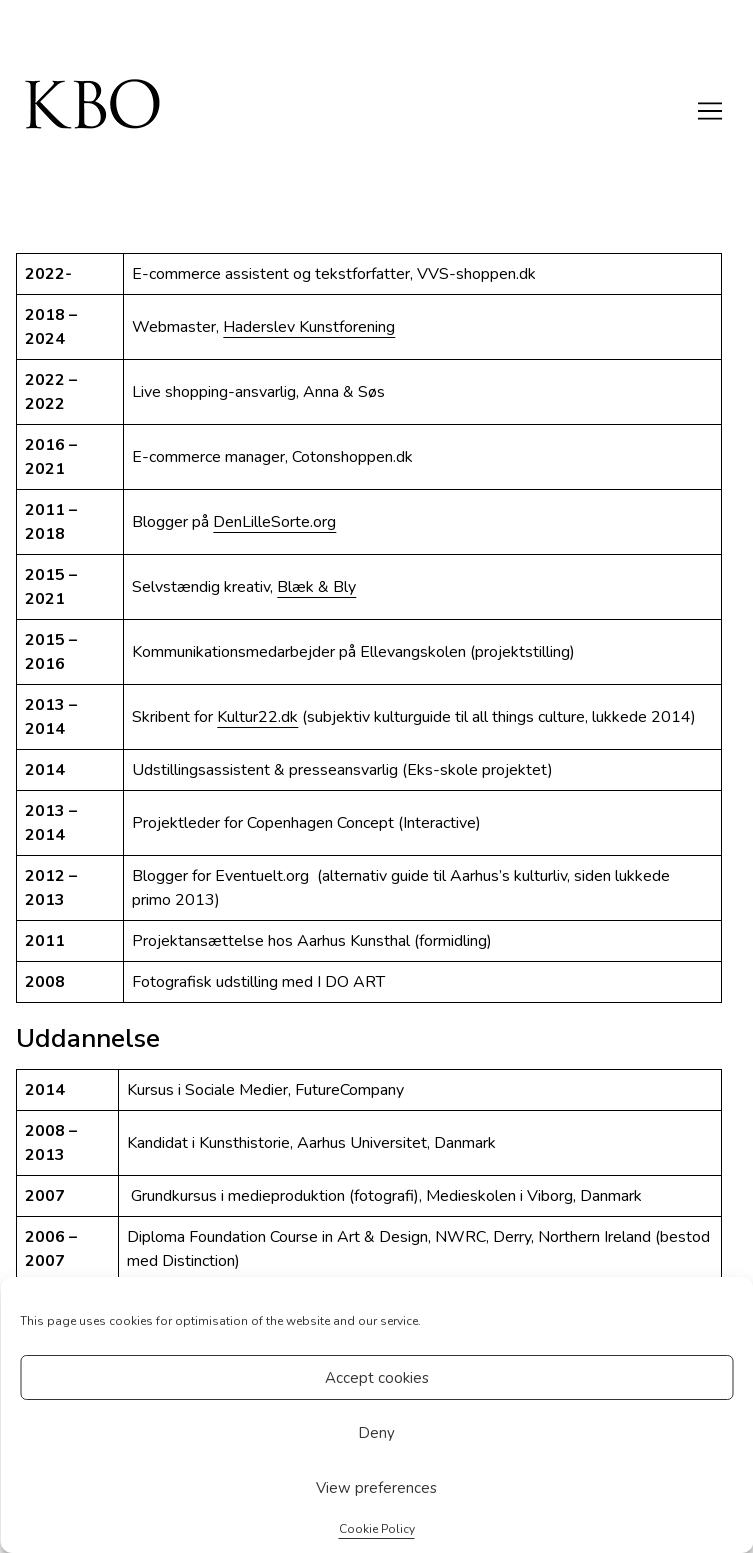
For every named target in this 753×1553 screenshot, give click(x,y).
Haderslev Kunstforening (309, 327)
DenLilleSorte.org (274, 522)
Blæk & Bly (316, 587)
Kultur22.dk (257, 717)
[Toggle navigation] (710, 111)
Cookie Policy (377, 1529)
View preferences (376, 1488)
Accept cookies (377, 1378)
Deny (376, 1433)
